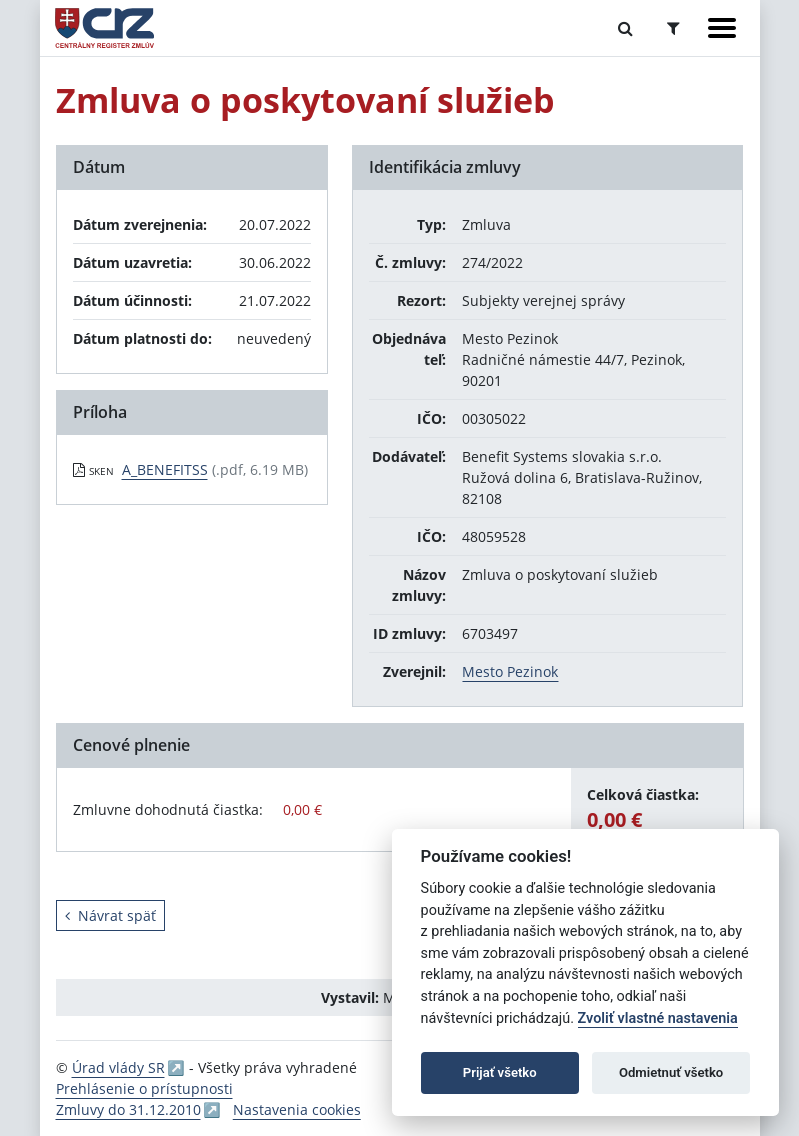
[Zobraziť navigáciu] (722, 28)
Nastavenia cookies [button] (297, 1109)
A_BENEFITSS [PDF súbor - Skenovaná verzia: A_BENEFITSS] (165, 469)
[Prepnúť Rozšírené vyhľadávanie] (673, 28)
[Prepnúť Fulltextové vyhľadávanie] (625, 28)
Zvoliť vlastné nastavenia (658, 1018)
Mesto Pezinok (510, 671)
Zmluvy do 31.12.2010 (128, 1109)
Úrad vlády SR (118, 1067)
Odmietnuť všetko (671, 1072)
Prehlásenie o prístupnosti (144, 1088)
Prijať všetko (500, 1072)
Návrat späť (110, 915)
